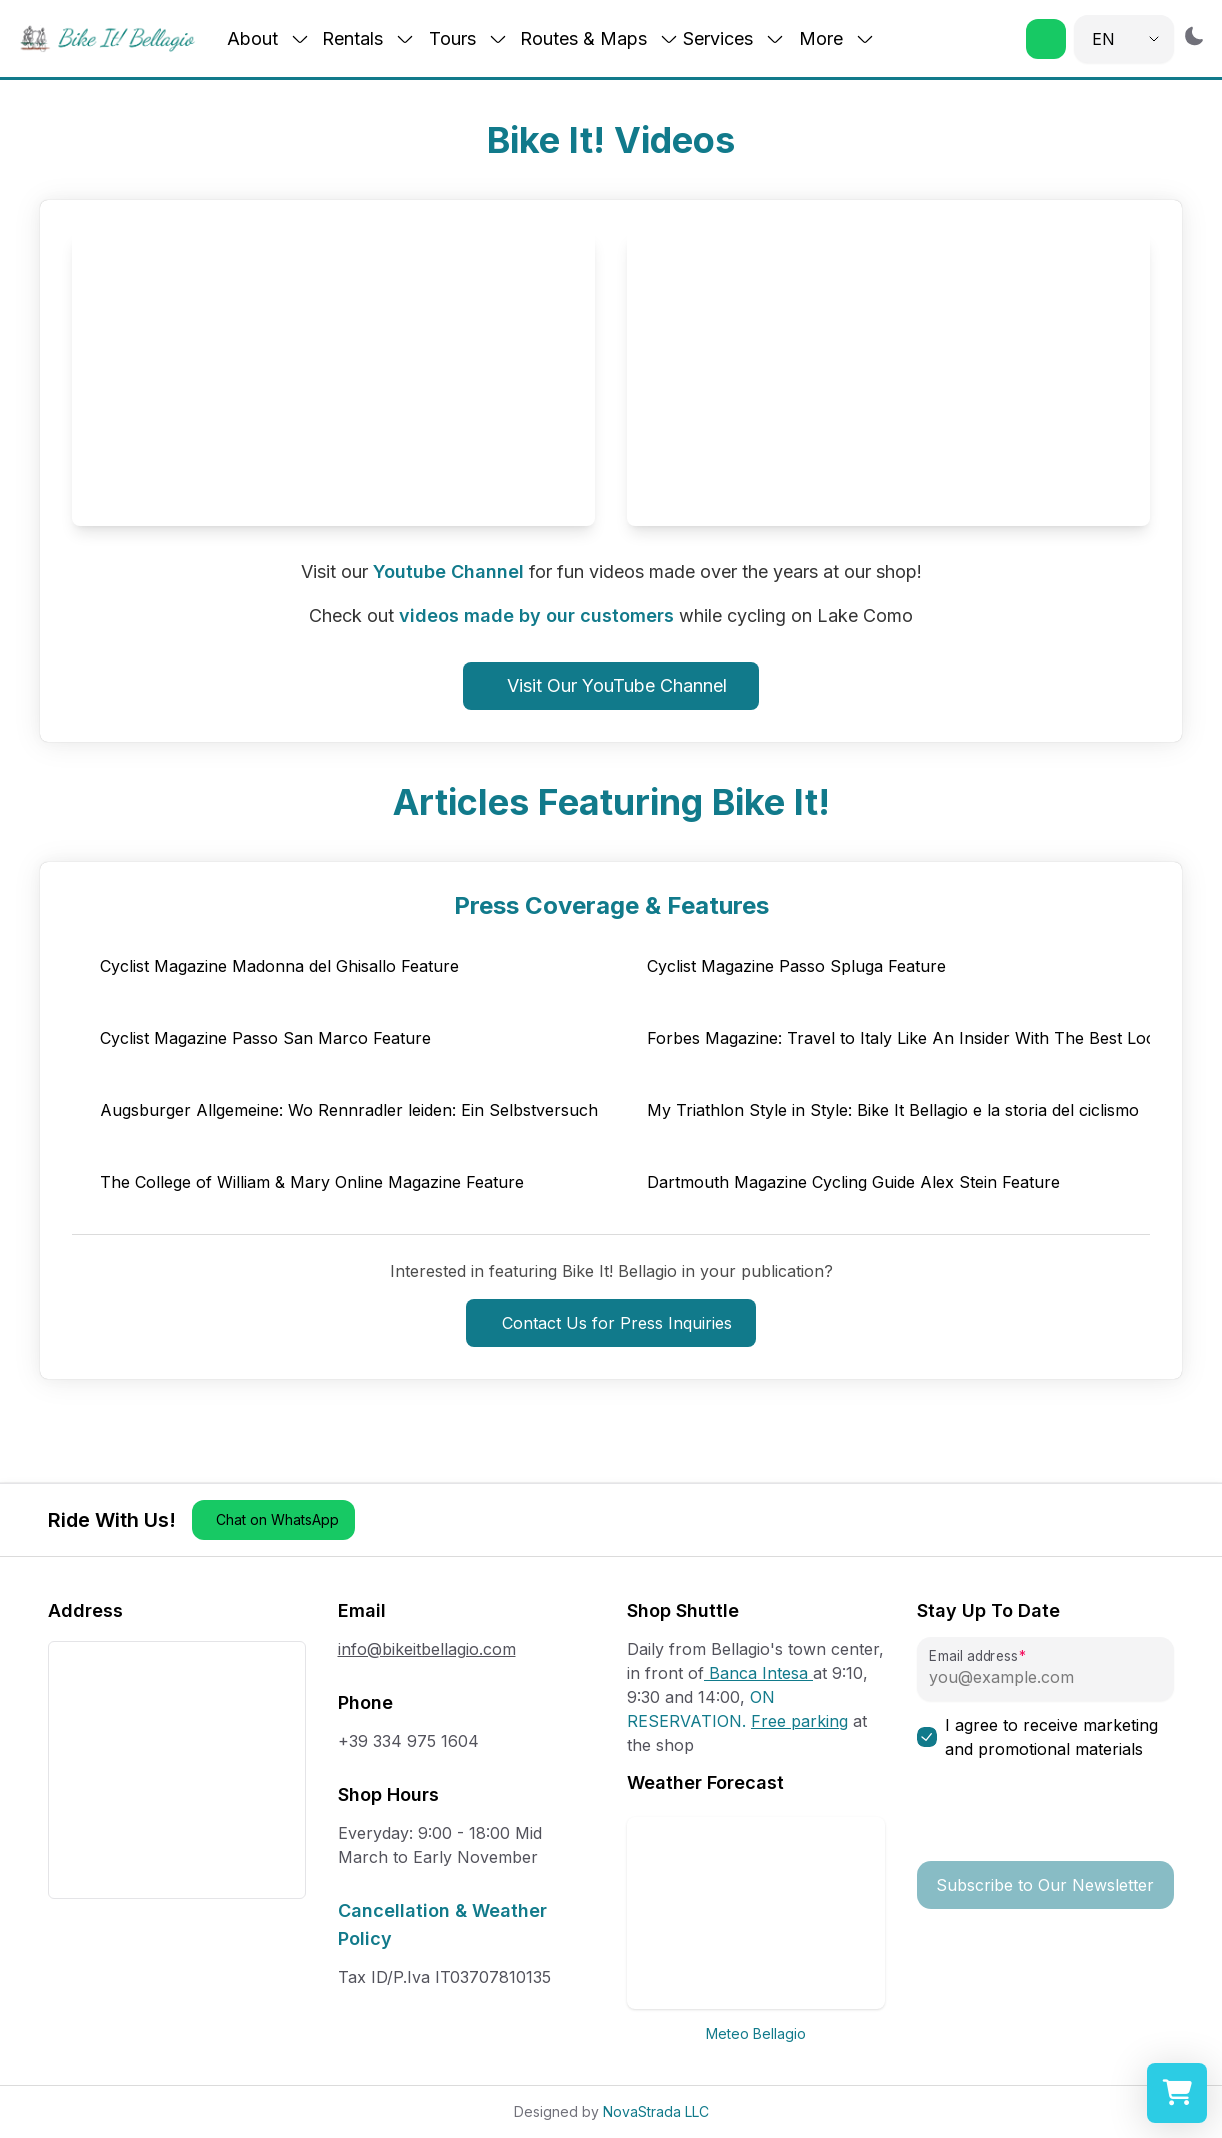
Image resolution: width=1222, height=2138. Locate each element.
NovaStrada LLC (656, 2111)
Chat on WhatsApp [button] (277, 1519)
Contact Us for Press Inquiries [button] (617, 1323)
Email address (973, 1656)
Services (734, 38)
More (837, 38)
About (268, 38)
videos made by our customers (536, 615)
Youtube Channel (448, 571)
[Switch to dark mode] (1194, 35)
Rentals (368, 38)
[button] (1046, 39)
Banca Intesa (758, 1673)
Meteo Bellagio (756, 2033)
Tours (468, 38)
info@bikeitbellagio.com (427, 1649)
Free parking (799, 1721)
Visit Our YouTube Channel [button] (617, 685)
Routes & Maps (599, 38)
